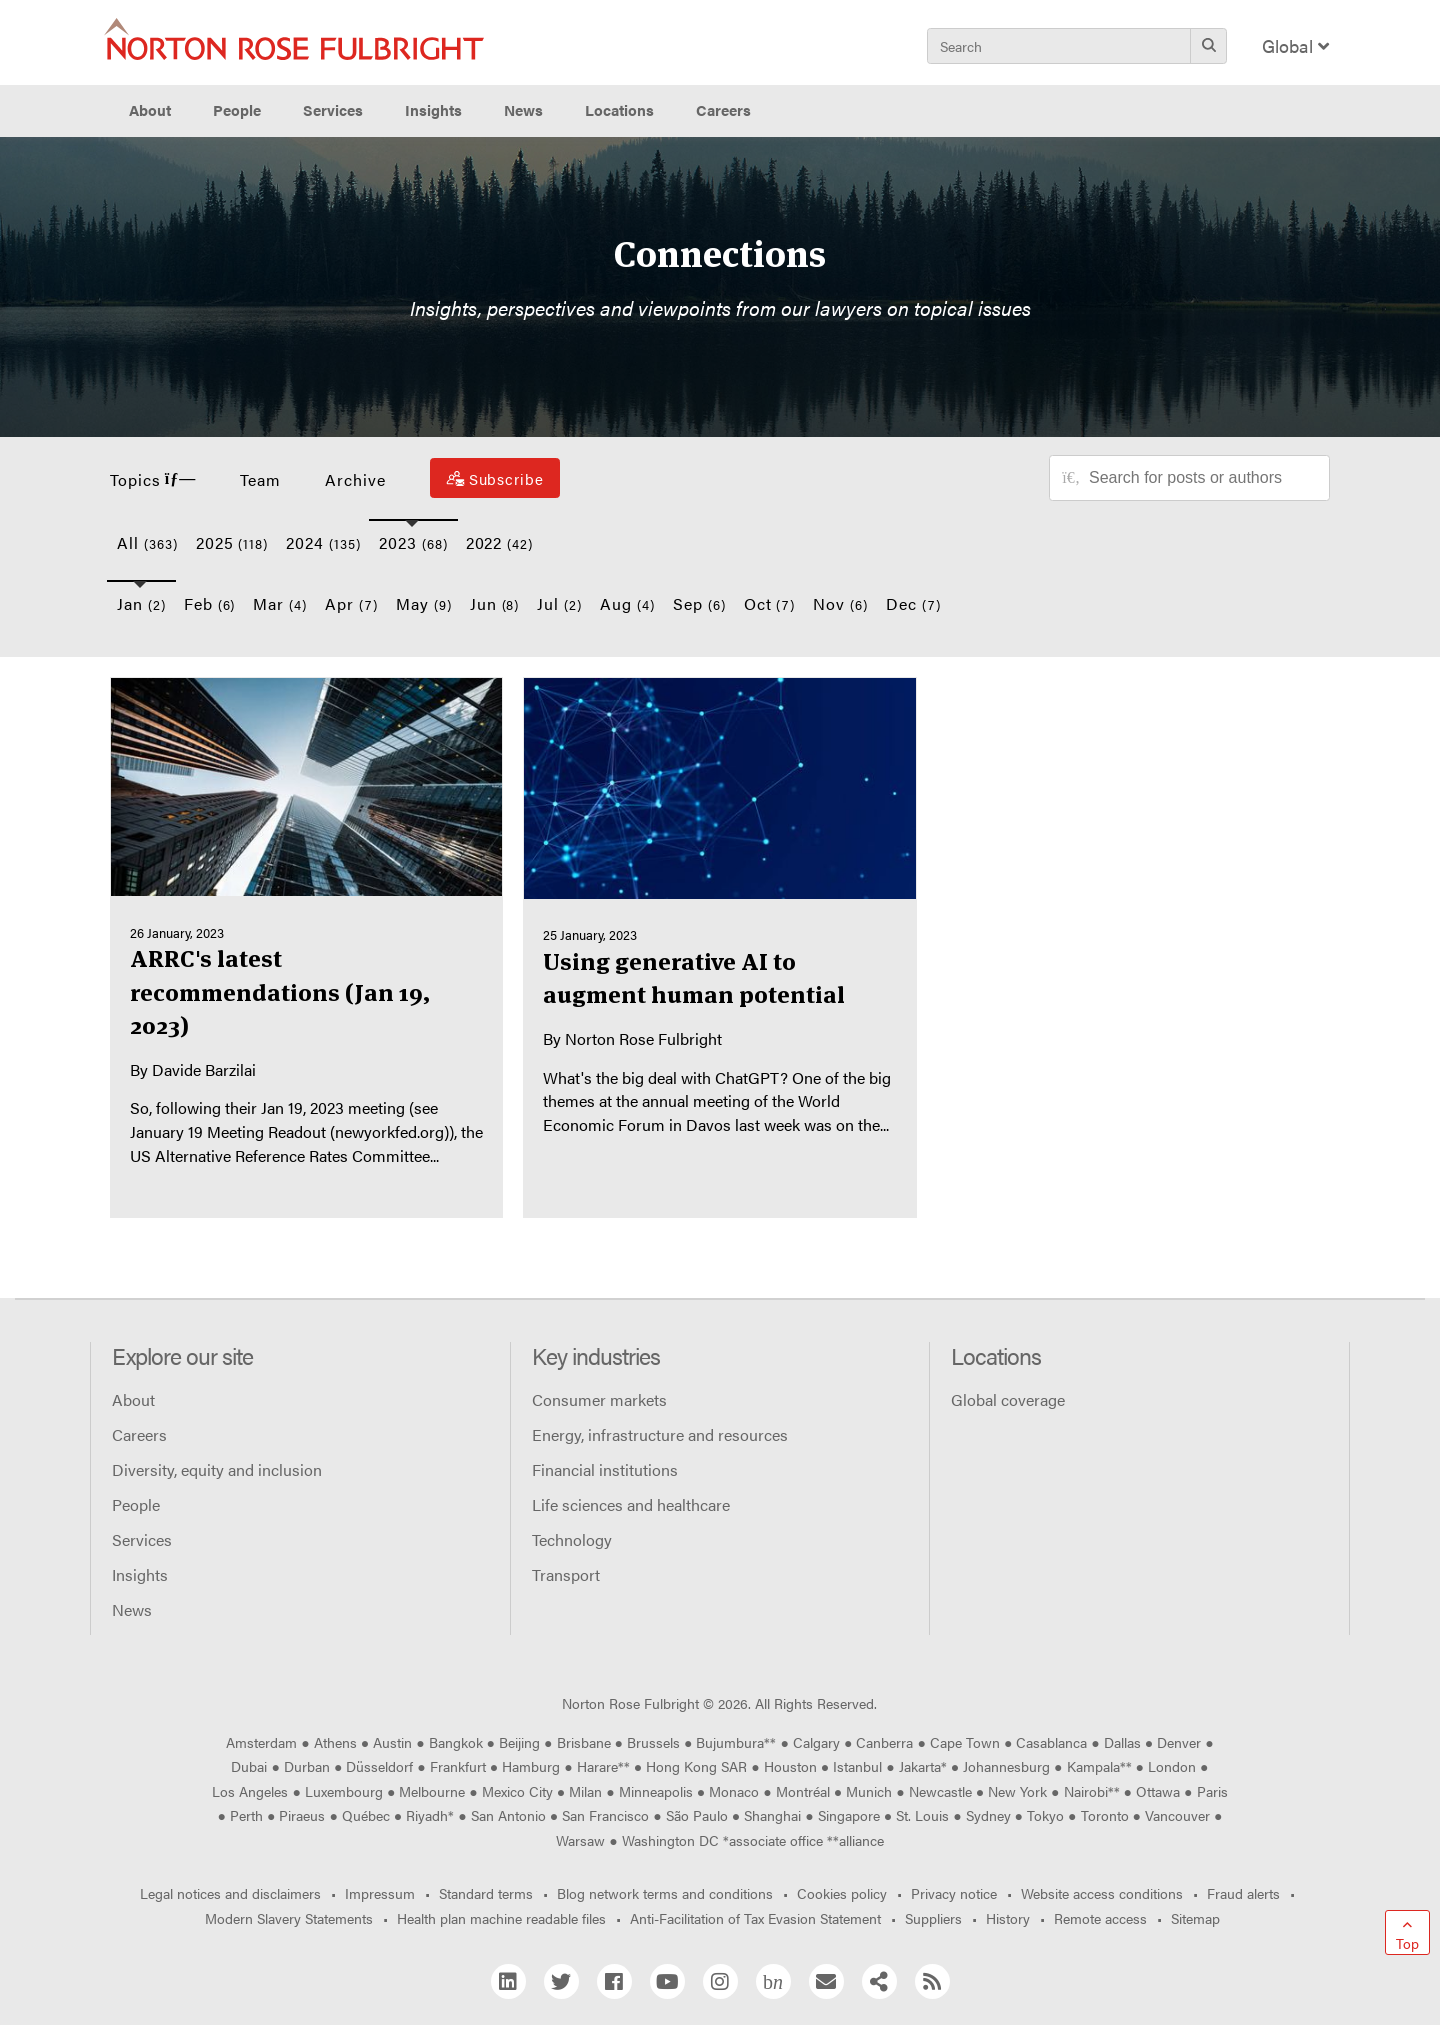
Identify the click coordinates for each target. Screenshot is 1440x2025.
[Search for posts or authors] (1202, 478)
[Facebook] (614, 1981)
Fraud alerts (1243, 1893)
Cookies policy (842, 1893)
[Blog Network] (773, 1981)
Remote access (1100, 1918)
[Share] (879, 1981)
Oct (770, 603)
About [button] (150, 110)
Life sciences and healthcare (631, 1504)
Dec (913, 603)
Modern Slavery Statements (289, 1918)
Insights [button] (433, 110)
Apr (351, 603)
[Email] (826, 1981)
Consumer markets (599, 1399)
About (133, 1399)
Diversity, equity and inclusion (217, 1469)
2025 (232, 542)
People (237, 110)
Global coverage (1008, 1399)
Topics (153, 479)
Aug (627, 603)
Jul (559, 603)
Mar (280, 603)
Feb (210, 603)
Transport (566, 1574)
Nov (840, 603)
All (147, 542)
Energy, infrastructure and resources (660, 1434)
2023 (413, 542)
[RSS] (932, 1981)
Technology (572, 1539)
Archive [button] (355, 479)
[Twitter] (561, 1981)
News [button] (523, 110)
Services (142, 1539)
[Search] (1208, 45)
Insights (140, 1574)
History (1008, 1918)
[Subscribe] (495, 478)
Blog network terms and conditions (665, 1893)
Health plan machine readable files (501, 1918)
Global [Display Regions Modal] (1295, 45)
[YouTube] (667, 1981)
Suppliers (933, 1918)
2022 (500, 542)
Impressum (380, 1893)
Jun (495, 603)
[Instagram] (720, 1981)
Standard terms (486, 1893)
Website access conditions (1102, 1893)
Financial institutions (605, 1469)
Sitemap (1195, 1918)
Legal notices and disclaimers (230, 1893)
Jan (141, 603)
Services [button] (333, 110)
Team (260, 479)
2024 (323, 542)
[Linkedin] (508, 1981)
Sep (699, 603)
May (424, 603)
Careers (139, 1434)
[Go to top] (1407, 1932)
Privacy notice (954, 1893)
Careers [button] (723, 110)
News (132, 1609)
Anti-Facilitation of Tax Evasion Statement (755, 1918)
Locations (619, 110)
